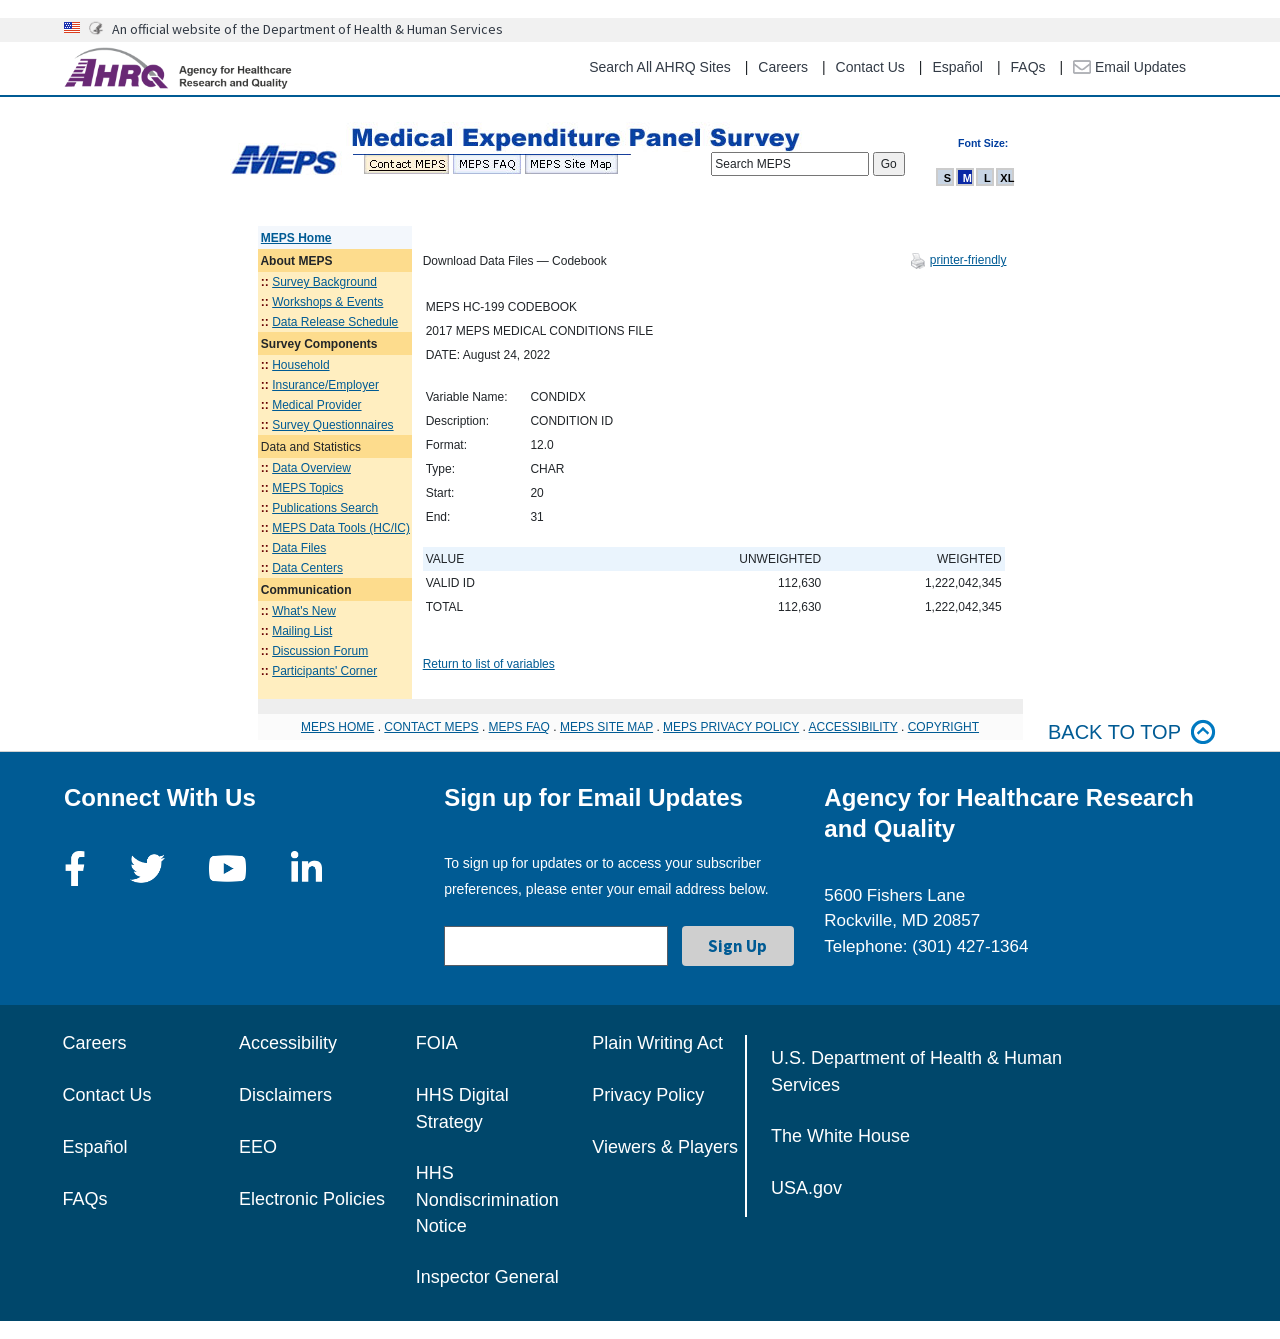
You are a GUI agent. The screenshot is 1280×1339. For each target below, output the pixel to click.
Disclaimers (285, 1095)
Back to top (1132, 732)
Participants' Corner (324, 671)
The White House (840, 1136)
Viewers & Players (665, 1147)
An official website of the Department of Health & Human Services (307, 29)
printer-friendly (968, 260)
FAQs (1028, 67)
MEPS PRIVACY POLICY (731, 727)
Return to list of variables (489, 664)
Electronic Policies (312, 1199)
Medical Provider (316, 405)
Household (300, 365)
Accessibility (288, 1043)
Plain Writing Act (657, 1043)
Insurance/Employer (325, 385)
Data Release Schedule (335, 322)
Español (957, 67)
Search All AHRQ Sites (660, 67)
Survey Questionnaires (332, 425)
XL (1007, 178)
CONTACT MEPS (431, 727)
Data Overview (311, 468)
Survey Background (324, 282)
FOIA (437, 1043)
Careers (783, 67)
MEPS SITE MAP (606, 727)
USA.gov (806, 1188)
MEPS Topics (307, 488)
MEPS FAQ (519, 727)
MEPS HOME (337, 727)
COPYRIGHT (943, 727)
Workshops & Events (327, 302)
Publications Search (325, 508)
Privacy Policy (648, 1095)
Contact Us (870, 67)
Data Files (299, 548)
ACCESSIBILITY (853, 727)
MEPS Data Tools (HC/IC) (341, 528)
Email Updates (1129, 67)
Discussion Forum (320, 651)
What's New (304, 611)
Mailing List (302, 631)
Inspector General (487, 1277)
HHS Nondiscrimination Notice (487, 1199)
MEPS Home (296, 238)
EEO (258, 1147)
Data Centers (307, 568)
